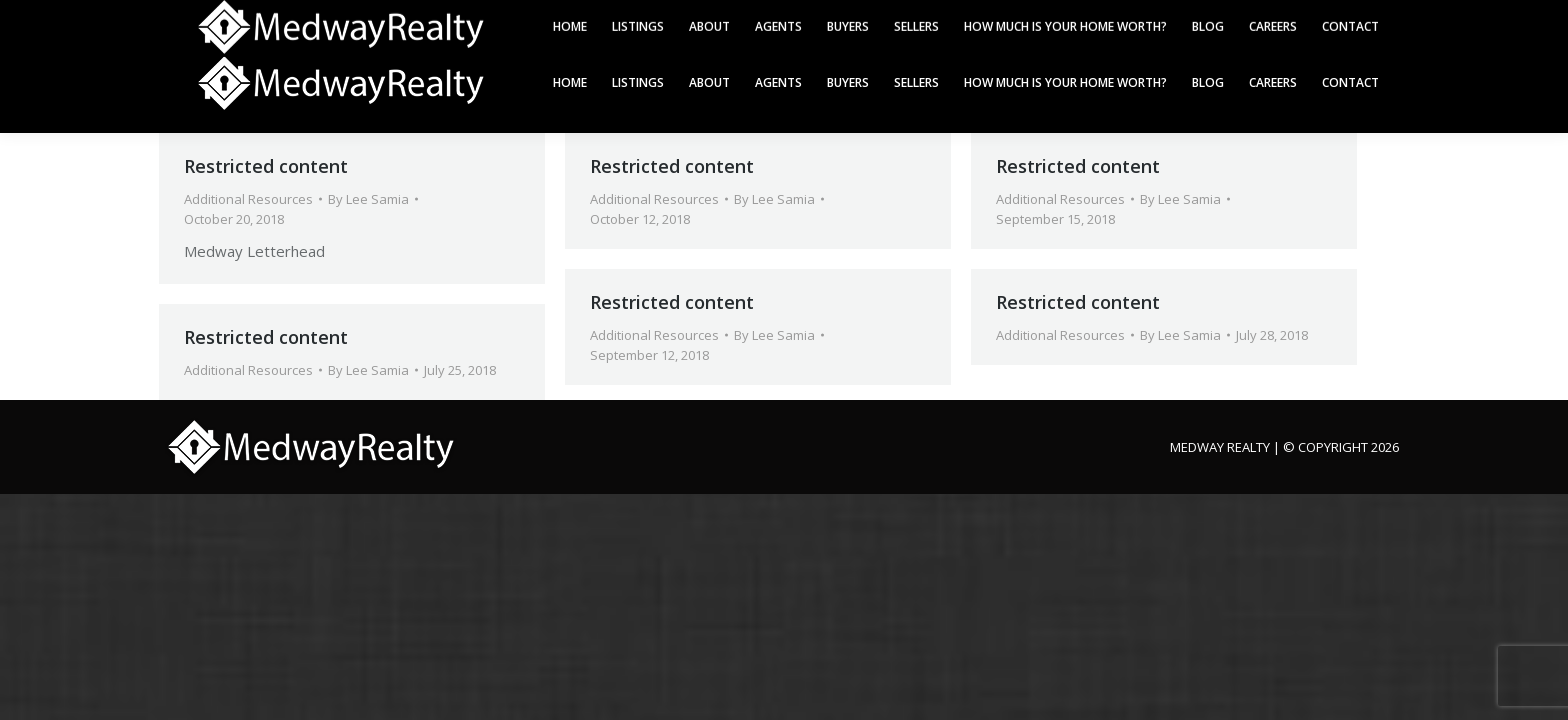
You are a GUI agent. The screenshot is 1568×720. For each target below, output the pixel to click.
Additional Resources (248, 199)
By (368, 199)
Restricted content (266, 166)
